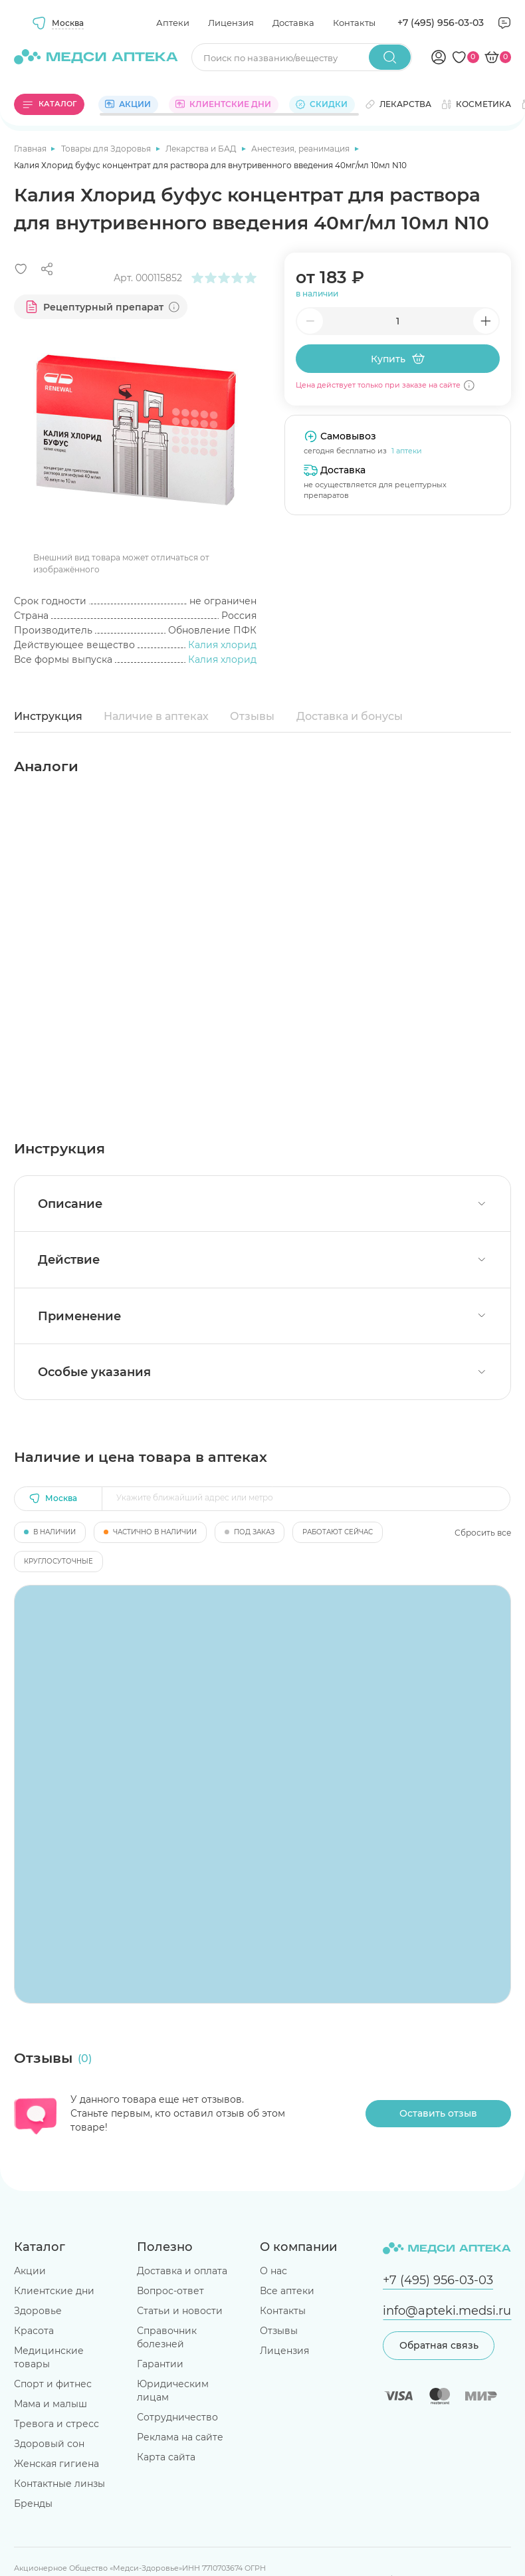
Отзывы (252, 716)
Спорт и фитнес (53, 2384)
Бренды (33, 2504)
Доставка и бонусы (349, 716)
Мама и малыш (50, 2404)
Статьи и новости (180, 2311)
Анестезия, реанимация (301, 149)
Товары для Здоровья (107, 149)
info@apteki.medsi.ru (447, 2310)
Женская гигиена (56, 2464)
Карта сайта (166, 2457)
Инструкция (48, 716)
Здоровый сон (49, 2444)
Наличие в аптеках (156, 716)
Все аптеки (287, 2291)
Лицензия (231, 22)
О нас (273, 2271)
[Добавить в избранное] (21, 269)
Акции (30, 2271)
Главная (31, 149)
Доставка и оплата (182, 2271)
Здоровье (38, 2311)
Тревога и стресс (56, 2424)
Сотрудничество (177, 2417)
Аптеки (172, 22)
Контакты (354, 22)
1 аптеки (406, 450)
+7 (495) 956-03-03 (440, 23)
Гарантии (160, 2364)
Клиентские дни (54, 2291)
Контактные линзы (59, 2484)
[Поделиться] (47, 269)
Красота (34, 2331)
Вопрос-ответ (170, 2291)
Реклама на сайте (180, 2437)
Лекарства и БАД (202, 149)
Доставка (293, 22)
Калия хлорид (222, 645)
